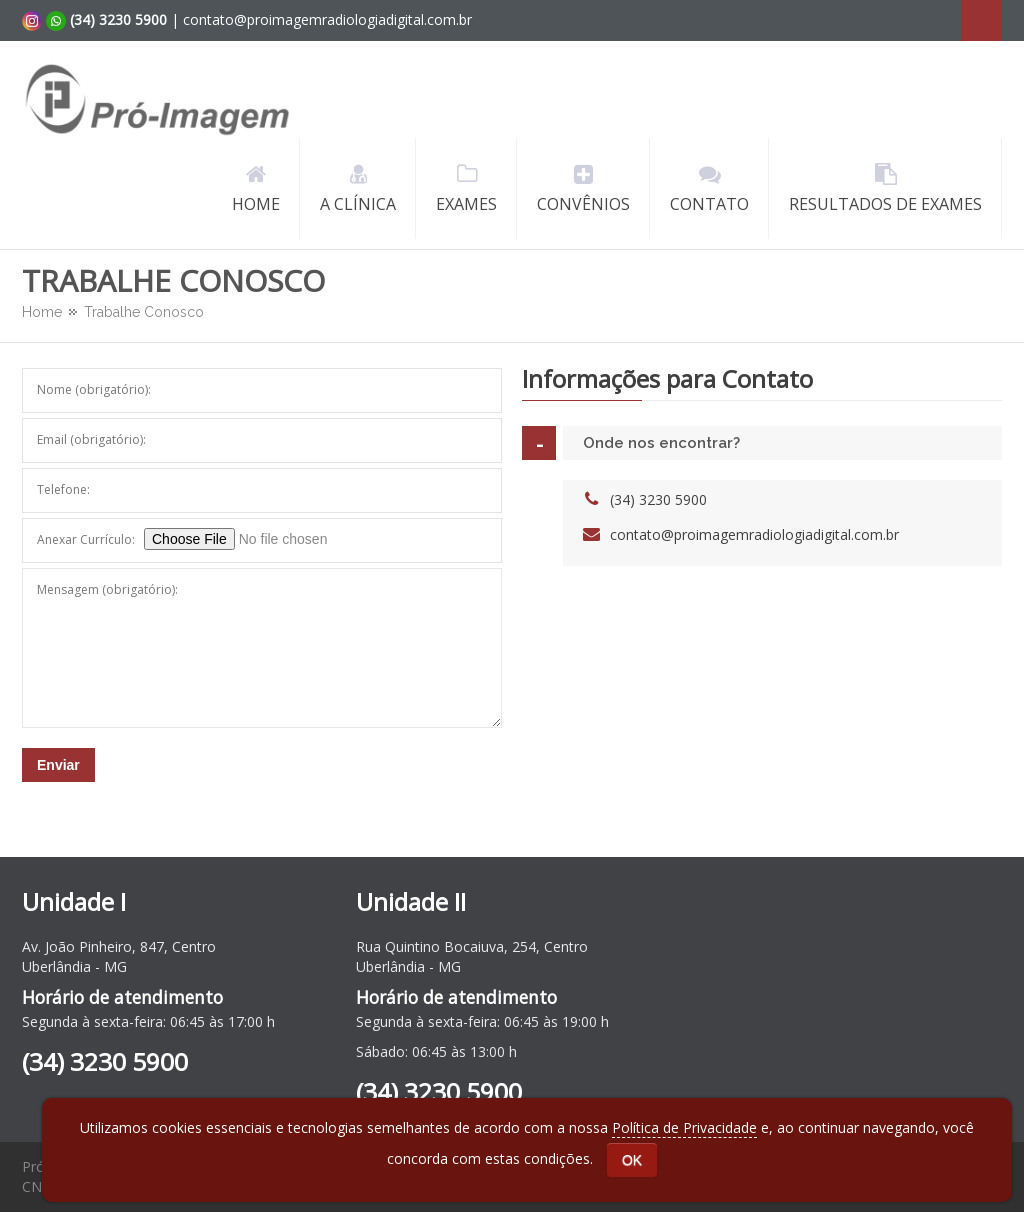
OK (632, 1160)
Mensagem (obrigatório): (107, 589)
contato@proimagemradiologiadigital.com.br (754, 534)
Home (42, 312)
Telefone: (63, 489)
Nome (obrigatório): (94, 389)
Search (981, 20)
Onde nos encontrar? (661, 443)
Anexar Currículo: (86, 539)
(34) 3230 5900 (658, 499)
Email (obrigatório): (91, 439)
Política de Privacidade (684, 1127)
